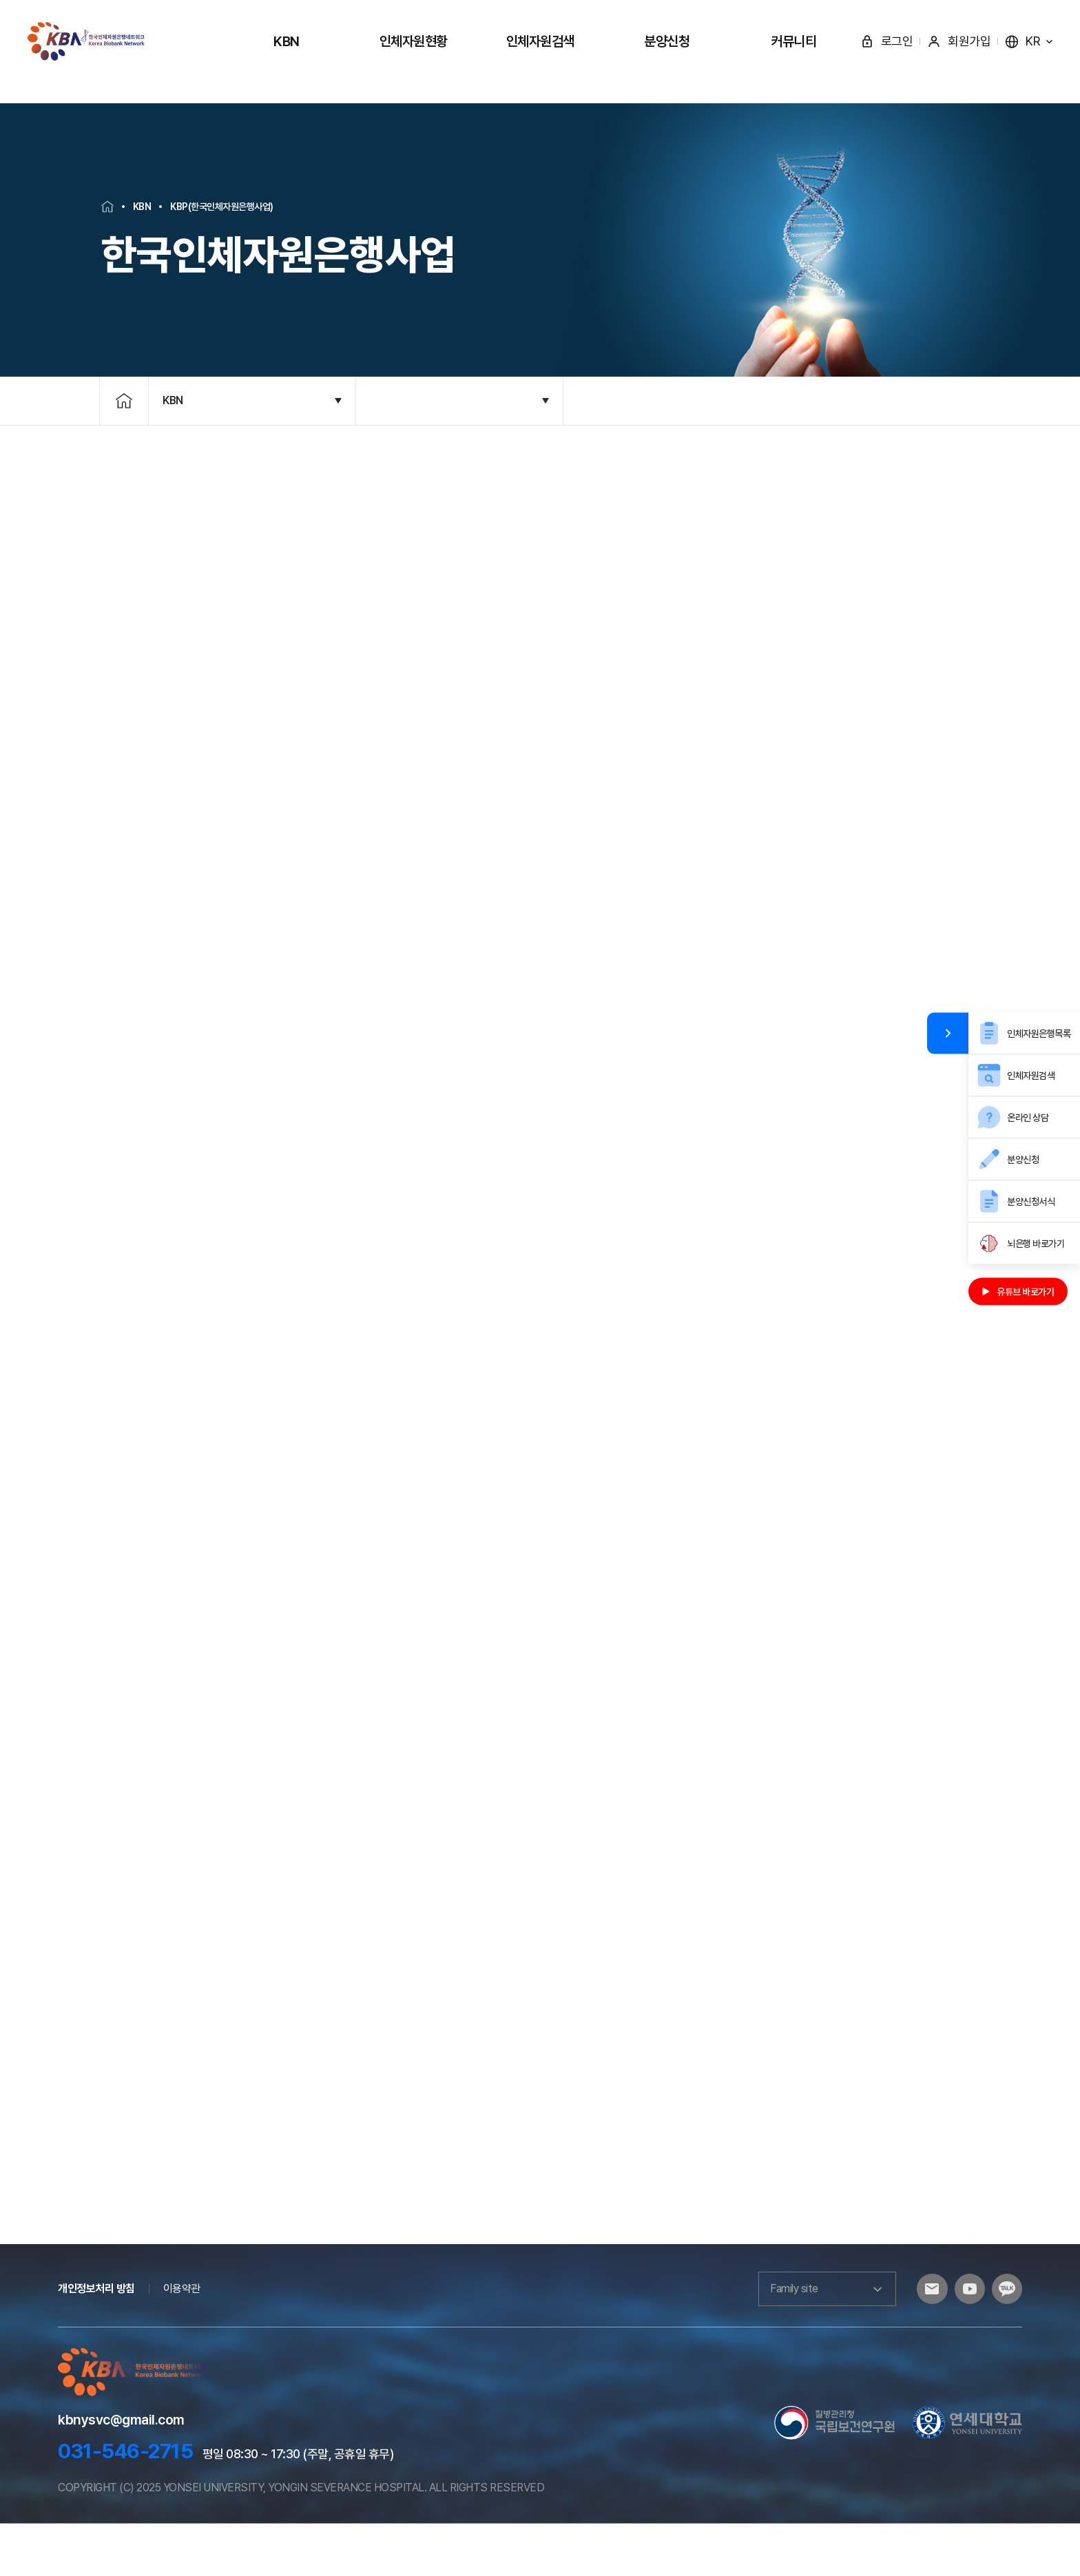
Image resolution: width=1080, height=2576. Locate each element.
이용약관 (181, 2340)
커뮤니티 (793, 41)
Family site (815, 2341)
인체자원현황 (414, 41)
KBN (286, 41)
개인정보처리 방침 (96, 2340)
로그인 (886, 41)
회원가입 (958, 41)
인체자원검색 (540, 41)
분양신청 (666, 41)
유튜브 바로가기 (1018, 1291)
